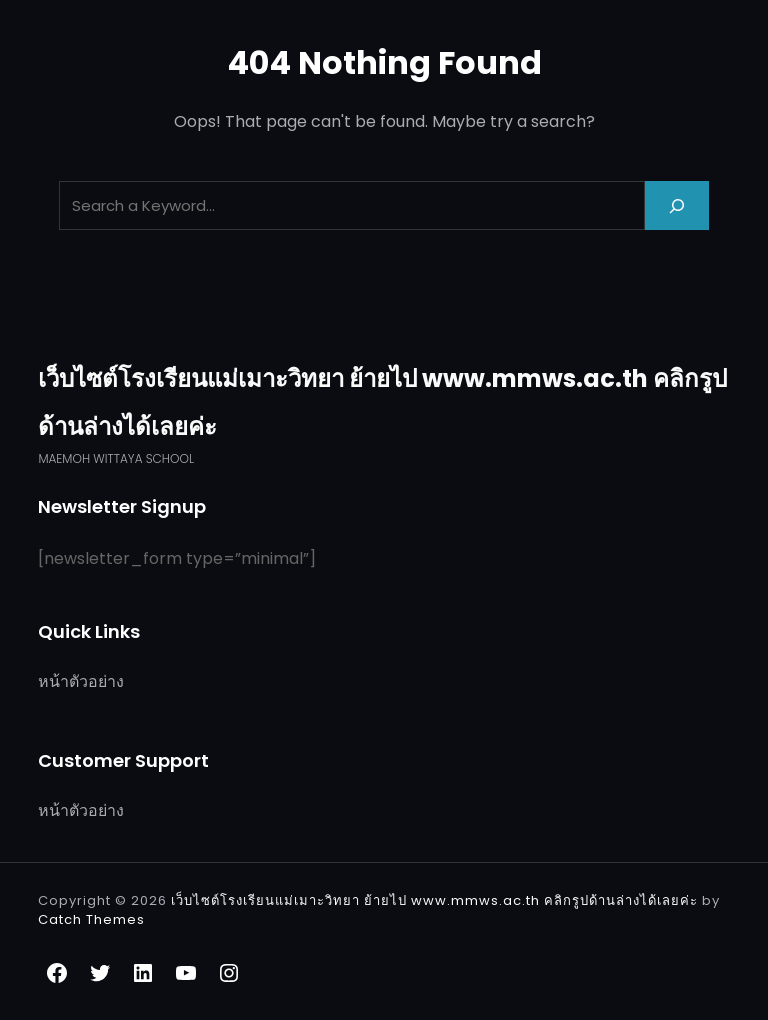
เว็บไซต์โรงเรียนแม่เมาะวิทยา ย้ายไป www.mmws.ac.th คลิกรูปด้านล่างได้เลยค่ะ (436, 900)
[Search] (677, 205)
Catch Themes (91, 919)
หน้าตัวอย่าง (81, 681)
